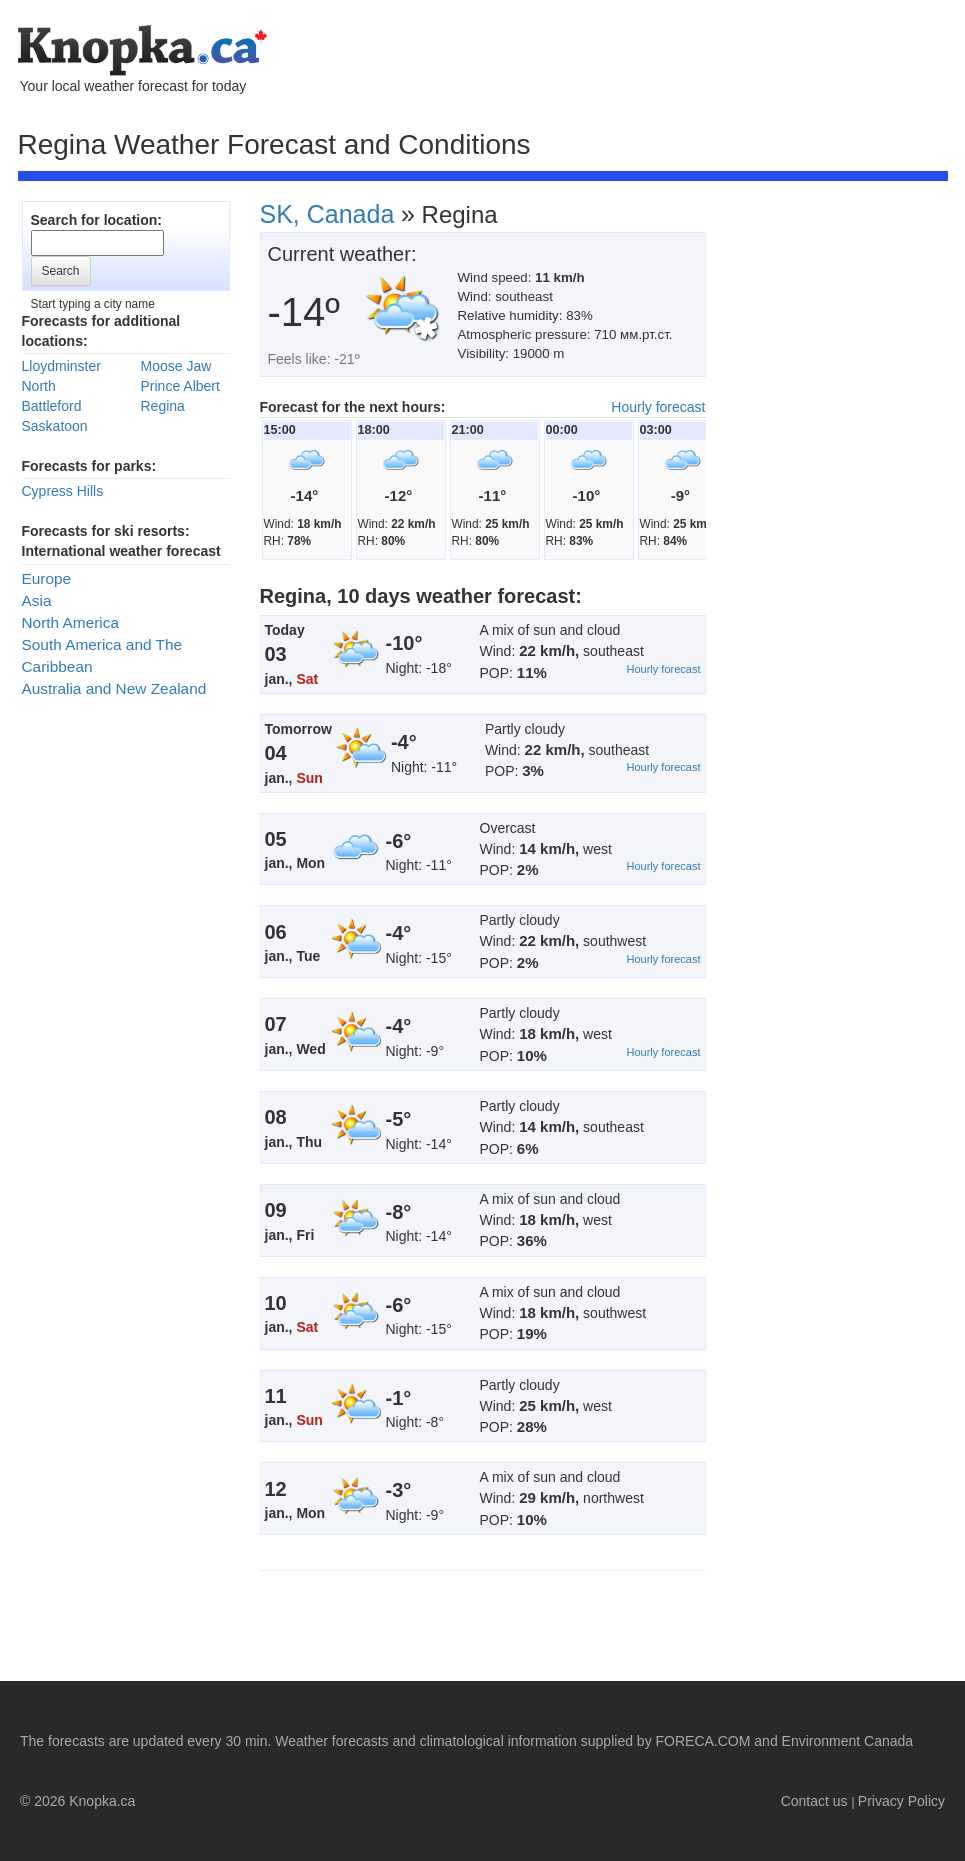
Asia (37, 600)
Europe (47, 578)
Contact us (814, 1801)
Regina (163, 406)
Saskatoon (55, 426)
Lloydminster (61, 366)
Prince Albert (180, 386)
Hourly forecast (658, 407)
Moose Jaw (176, 366)
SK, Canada (327, 214)
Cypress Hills (63, 491)
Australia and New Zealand (114, 688)
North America (71, 622)
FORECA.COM (703, 1741)
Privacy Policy (901, 1801)
